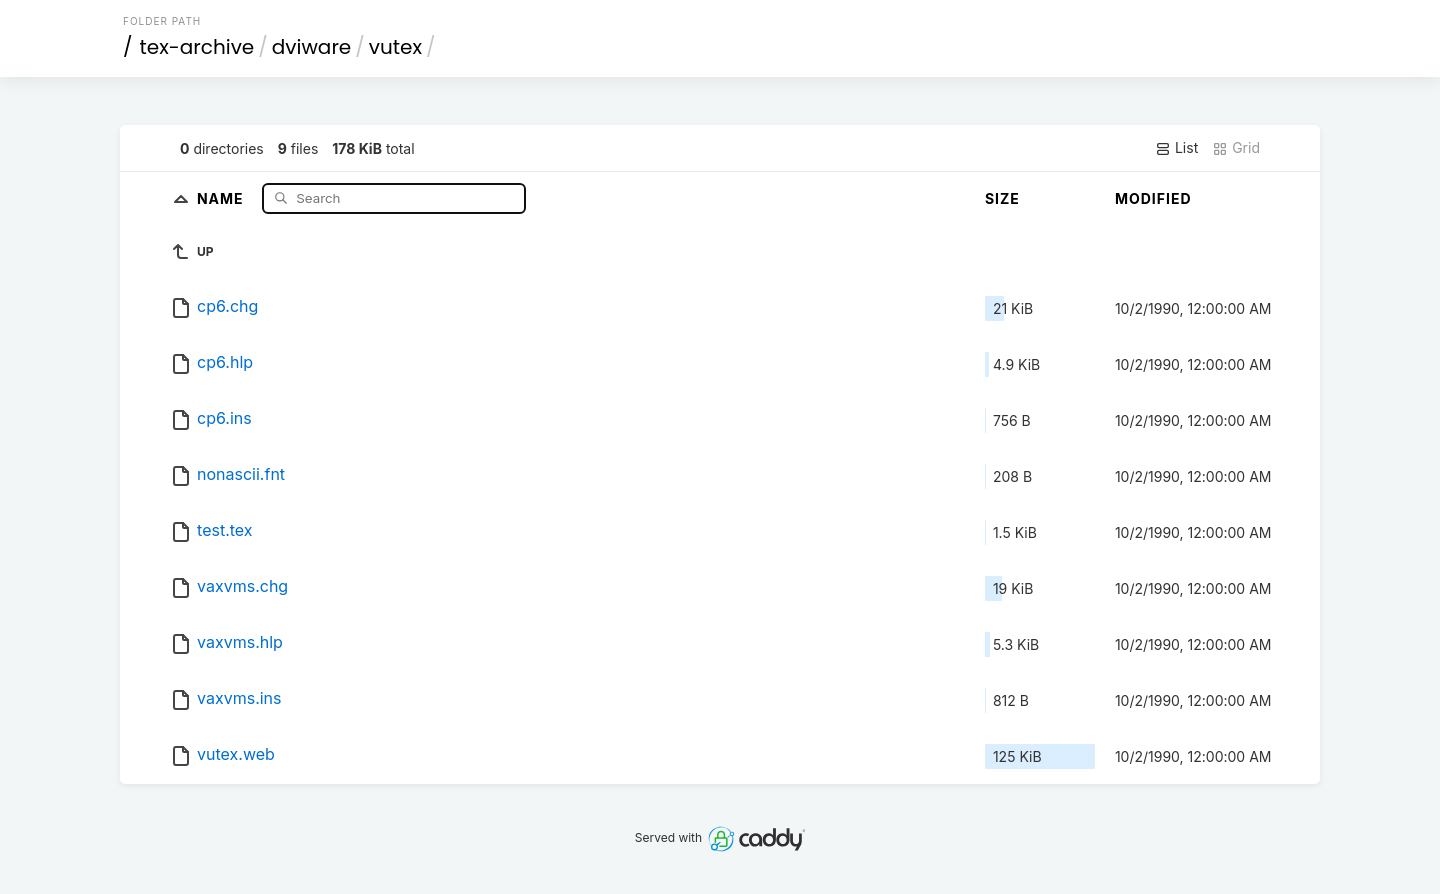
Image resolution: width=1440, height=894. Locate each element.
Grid (1236, 148)
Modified (1153, 198)
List (1176, 148)
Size (1002, 198)
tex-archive (197, 47)
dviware (311, 47)
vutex (395, 47)
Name (222, 197)
